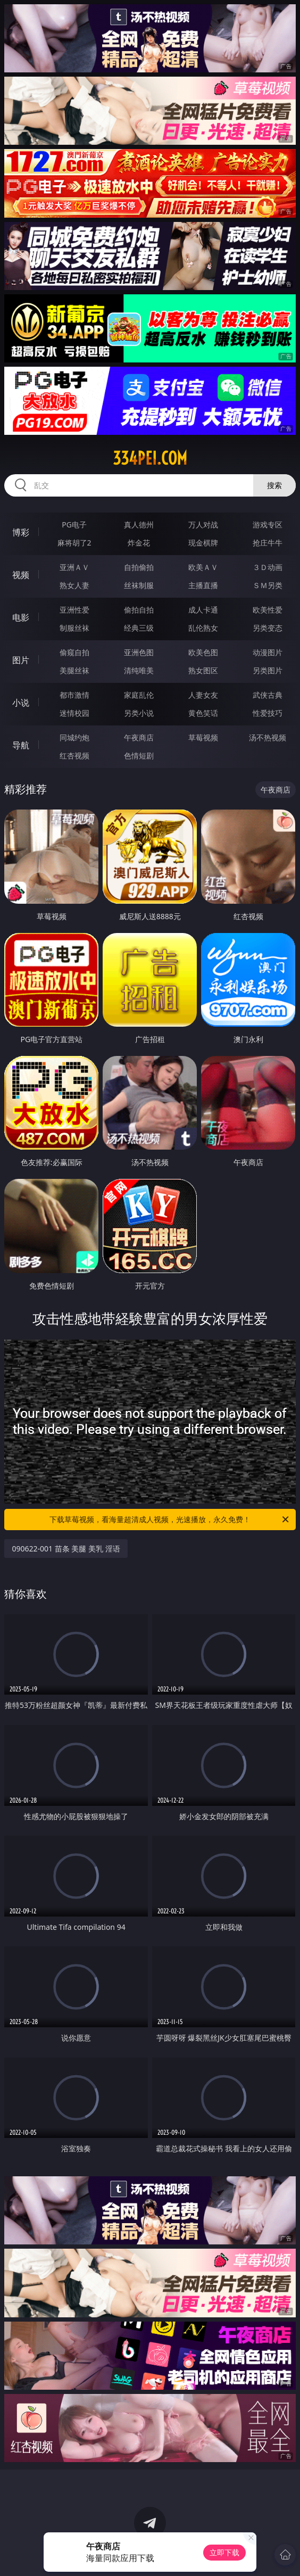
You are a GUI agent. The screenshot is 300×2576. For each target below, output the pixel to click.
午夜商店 (139, 737)
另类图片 (267, 670)
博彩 (20, 532)
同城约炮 (74, 737)
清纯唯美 (139, 670)
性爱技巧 (267, 713)
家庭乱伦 (139, 695)
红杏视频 (74, 755)
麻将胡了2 (74, 543)
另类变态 (267, 628)
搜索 (274, 485)
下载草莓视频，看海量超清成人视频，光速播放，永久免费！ (169, 1519)
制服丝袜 (74, 628)
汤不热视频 (267, 737)
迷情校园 (74, 713)
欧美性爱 (267, 610)
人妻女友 (203, 695)
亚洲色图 (139, 652)
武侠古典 (267, 695)
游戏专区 (267, 524)
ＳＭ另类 (267, 585)
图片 (20, 660)
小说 (20, 702)
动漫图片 (267, 652)
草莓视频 (203, 737)
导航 (20, 745)
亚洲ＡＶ (74, 567)
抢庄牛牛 (267, 543)
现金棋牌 (203, 543)
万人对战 (203, 524)
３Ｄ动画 (267, 567)
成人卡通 (203, 610)
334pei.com (150, 458)
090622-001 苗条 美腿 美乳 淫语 (66, 1548)
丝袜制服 (139, 585)
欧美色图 (203, 652)
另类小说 (139, 713)
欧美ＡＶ (203, 567)
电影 (20, 617)
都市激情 (74, 695)
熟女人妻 (74, 585)
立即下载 (224, 2552)
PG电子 (74, 524)
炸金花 (139, 543)
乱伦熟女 (203, 628)
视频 (20, 575)
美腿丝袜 (74, 670)
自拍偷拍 (139, 567)
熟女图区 (203, 670)
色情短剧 (139, 755)
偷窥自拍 (74, 652)
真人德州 (139, 524)
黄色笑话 (203, 713)
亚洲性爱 (74, 610)
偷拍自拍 (139, 610)
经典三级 (139, 628)
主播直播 (203, 585)
